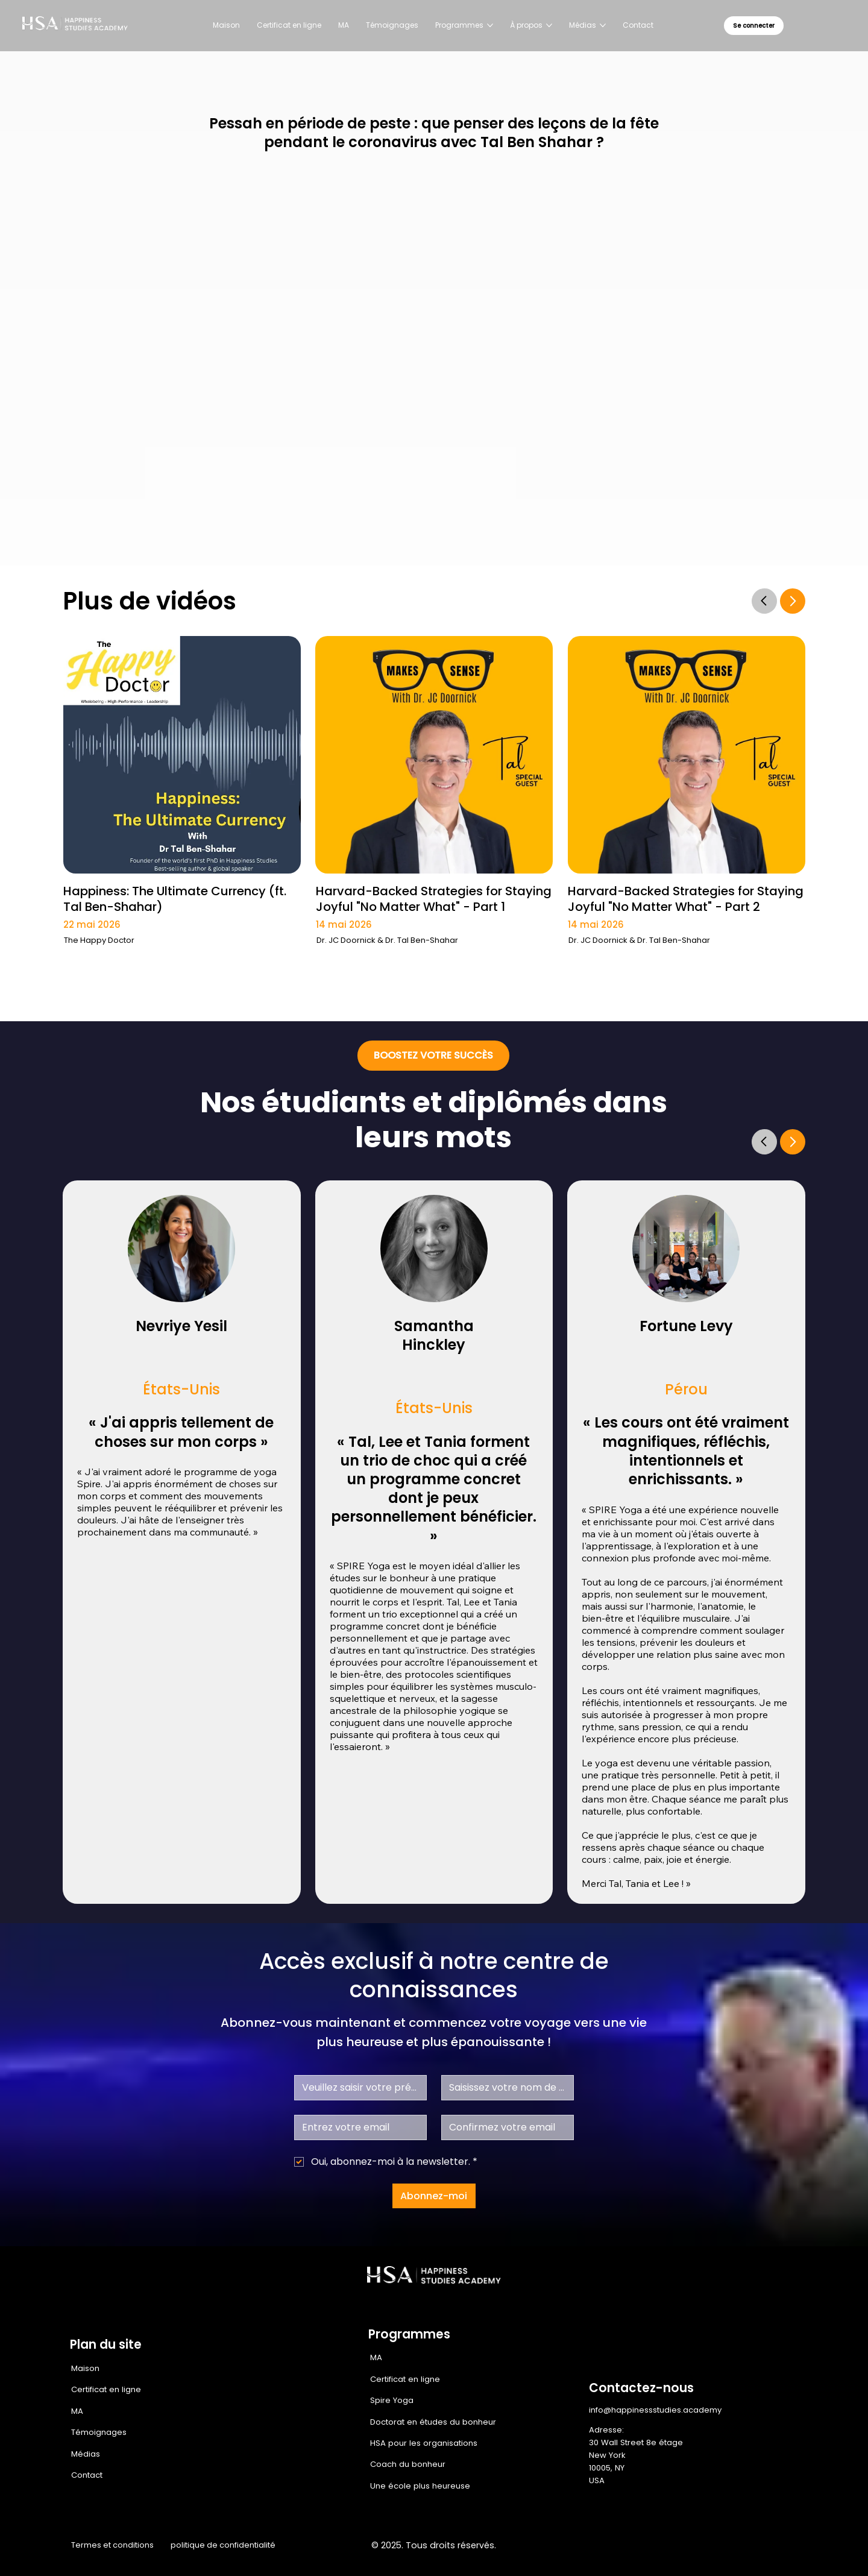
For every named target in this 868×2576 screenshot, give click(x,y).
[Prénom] (357, 2088)
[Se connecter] (754, 26)
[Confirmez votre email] (504, 2127)
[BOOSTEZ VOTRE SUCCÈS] (433, 1056)
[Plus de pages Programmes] (490, 25)
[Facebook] (670, 2546)
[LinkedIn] (746, 2546)
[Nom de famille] (504, 2088)
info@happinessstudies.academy (655, 2410)
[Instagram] (695, 2546)
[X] (720, 2546)
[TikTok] (797, 2546)
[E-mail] (357, 2127)
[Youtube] (771, 2546)
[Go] (764, 600)
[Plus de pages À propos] (549, 25)
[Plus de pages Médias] (603, 25)
